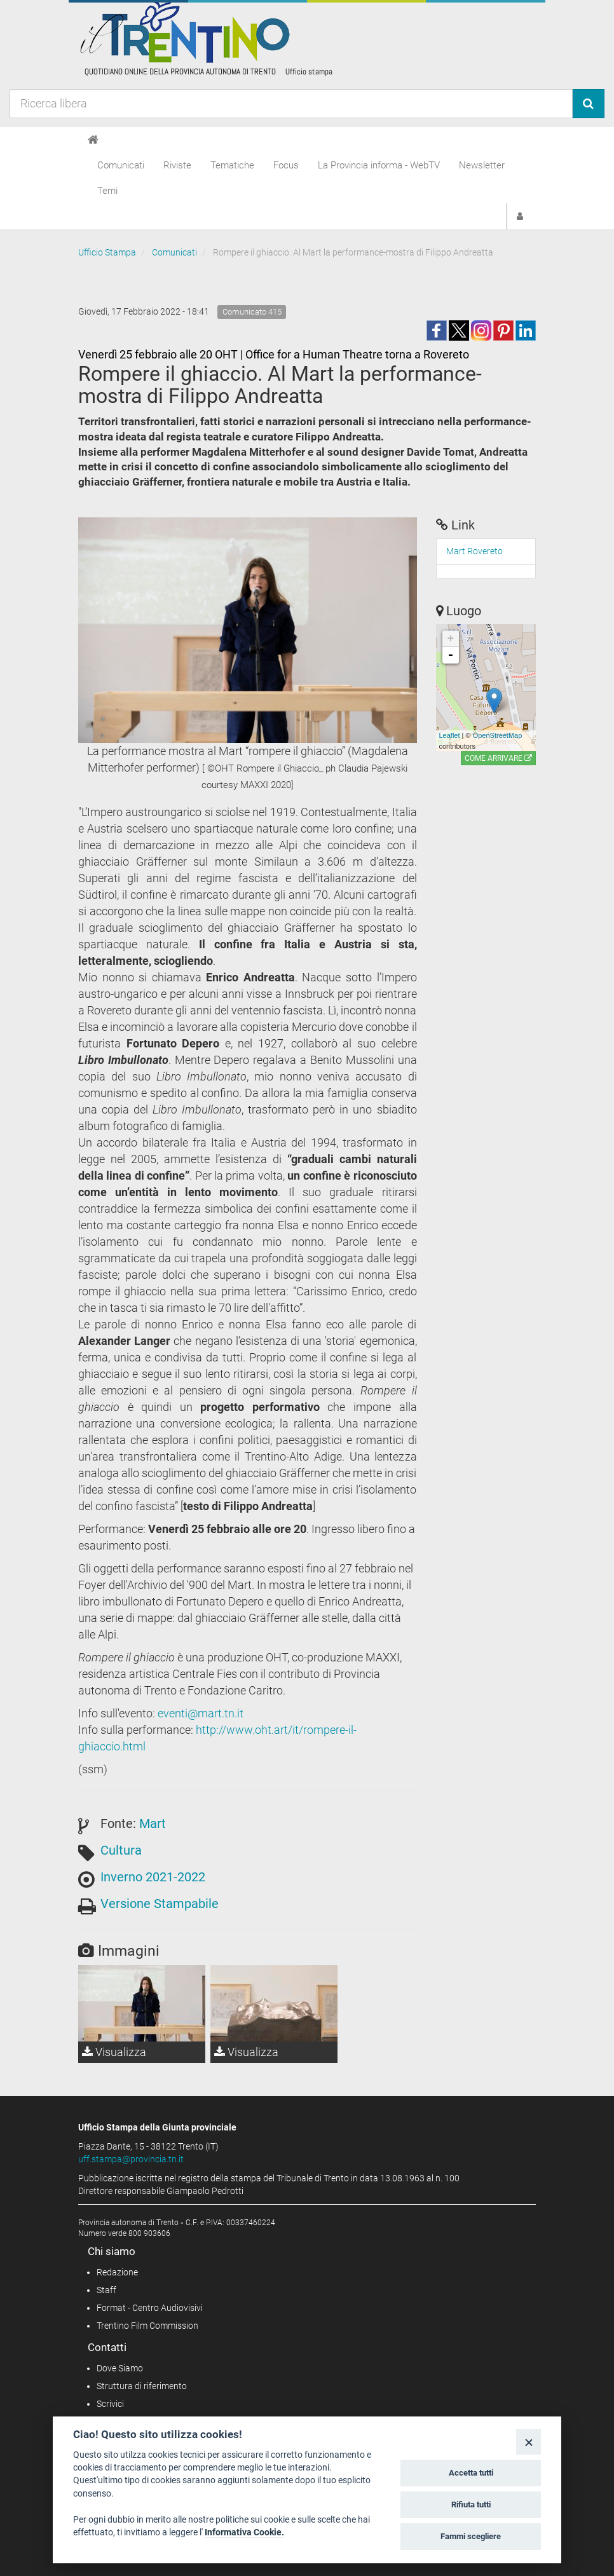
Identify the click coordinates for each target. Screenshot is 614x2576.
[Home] (93, 140)
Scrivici (110, 2404)
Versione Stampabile (159, 1903)
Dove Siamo (120, 2368)
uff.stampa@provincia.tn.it (131, 2159)
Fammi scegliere (470, 2536)
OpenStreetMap (497, 735)
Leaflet (449, 735)
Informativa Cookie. (244, 2532)
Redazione (117, 2272)
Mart (152, 1823)
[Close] (528, 2441)
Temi (107, 190)
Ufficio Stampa (107, 252)
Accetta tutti (471, 2472)
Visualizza (114, 2052)
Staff (106, 2290)
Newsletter (482, 165)
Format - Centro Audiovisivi (150, 2308)
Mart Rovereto (474, 551)
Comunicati (120, 165)
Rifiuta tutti (471, 2504)
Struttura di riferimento (142, 2386)
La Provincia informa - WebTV (379, 165)
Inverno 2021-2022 (152, 1876)
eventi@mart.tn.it (200, 1713)
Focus (286, 165)
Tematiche (232, 165)
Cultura (121, 1850)
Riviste (177, 165)
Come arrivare (498, 758)
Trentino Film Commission (147, 2325)
